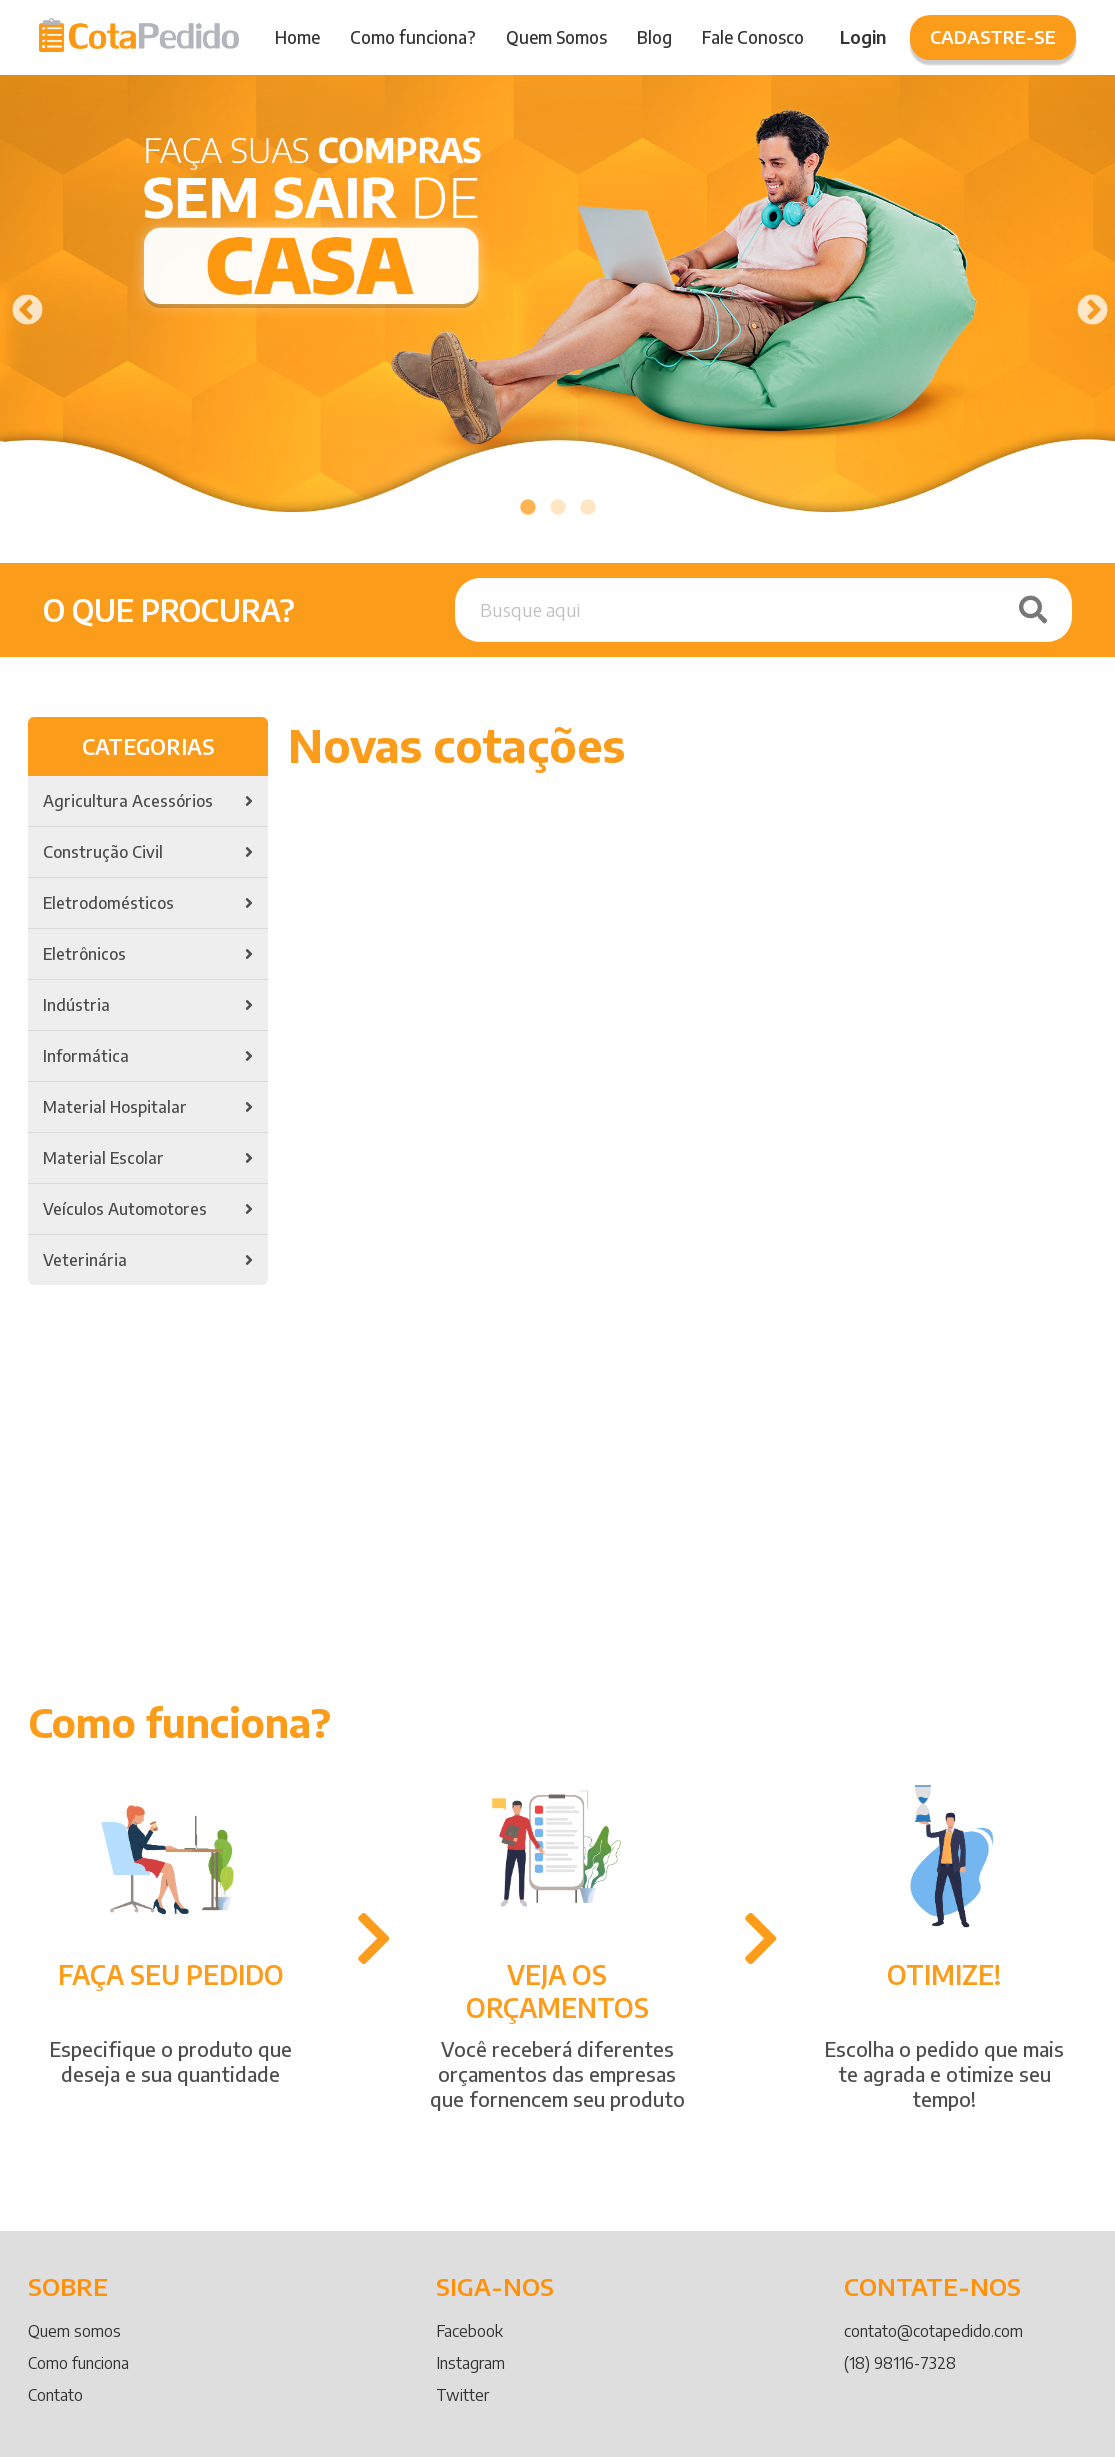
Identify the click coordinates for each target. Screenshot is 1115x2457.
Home (297, 37)
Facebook (469, 2331)
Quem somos (74, 2331)
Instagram (470, 2363)
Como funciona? (413, 37)
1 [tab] (528, 508)
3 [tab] (588, 508)
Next (1085, 304)
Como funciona (78, 2363)
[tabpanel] (557, 304)
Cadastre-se (993, 36)
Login (863, 36)
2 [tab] (558, 508)
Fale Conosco (753, 37)
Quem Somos (556, 37)
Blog (654, 37)
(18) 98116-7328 (900, 2363)
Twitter (462, 2395)
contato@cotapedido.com (933, 2331)
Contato (55, 2395)
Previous (20, 304)
